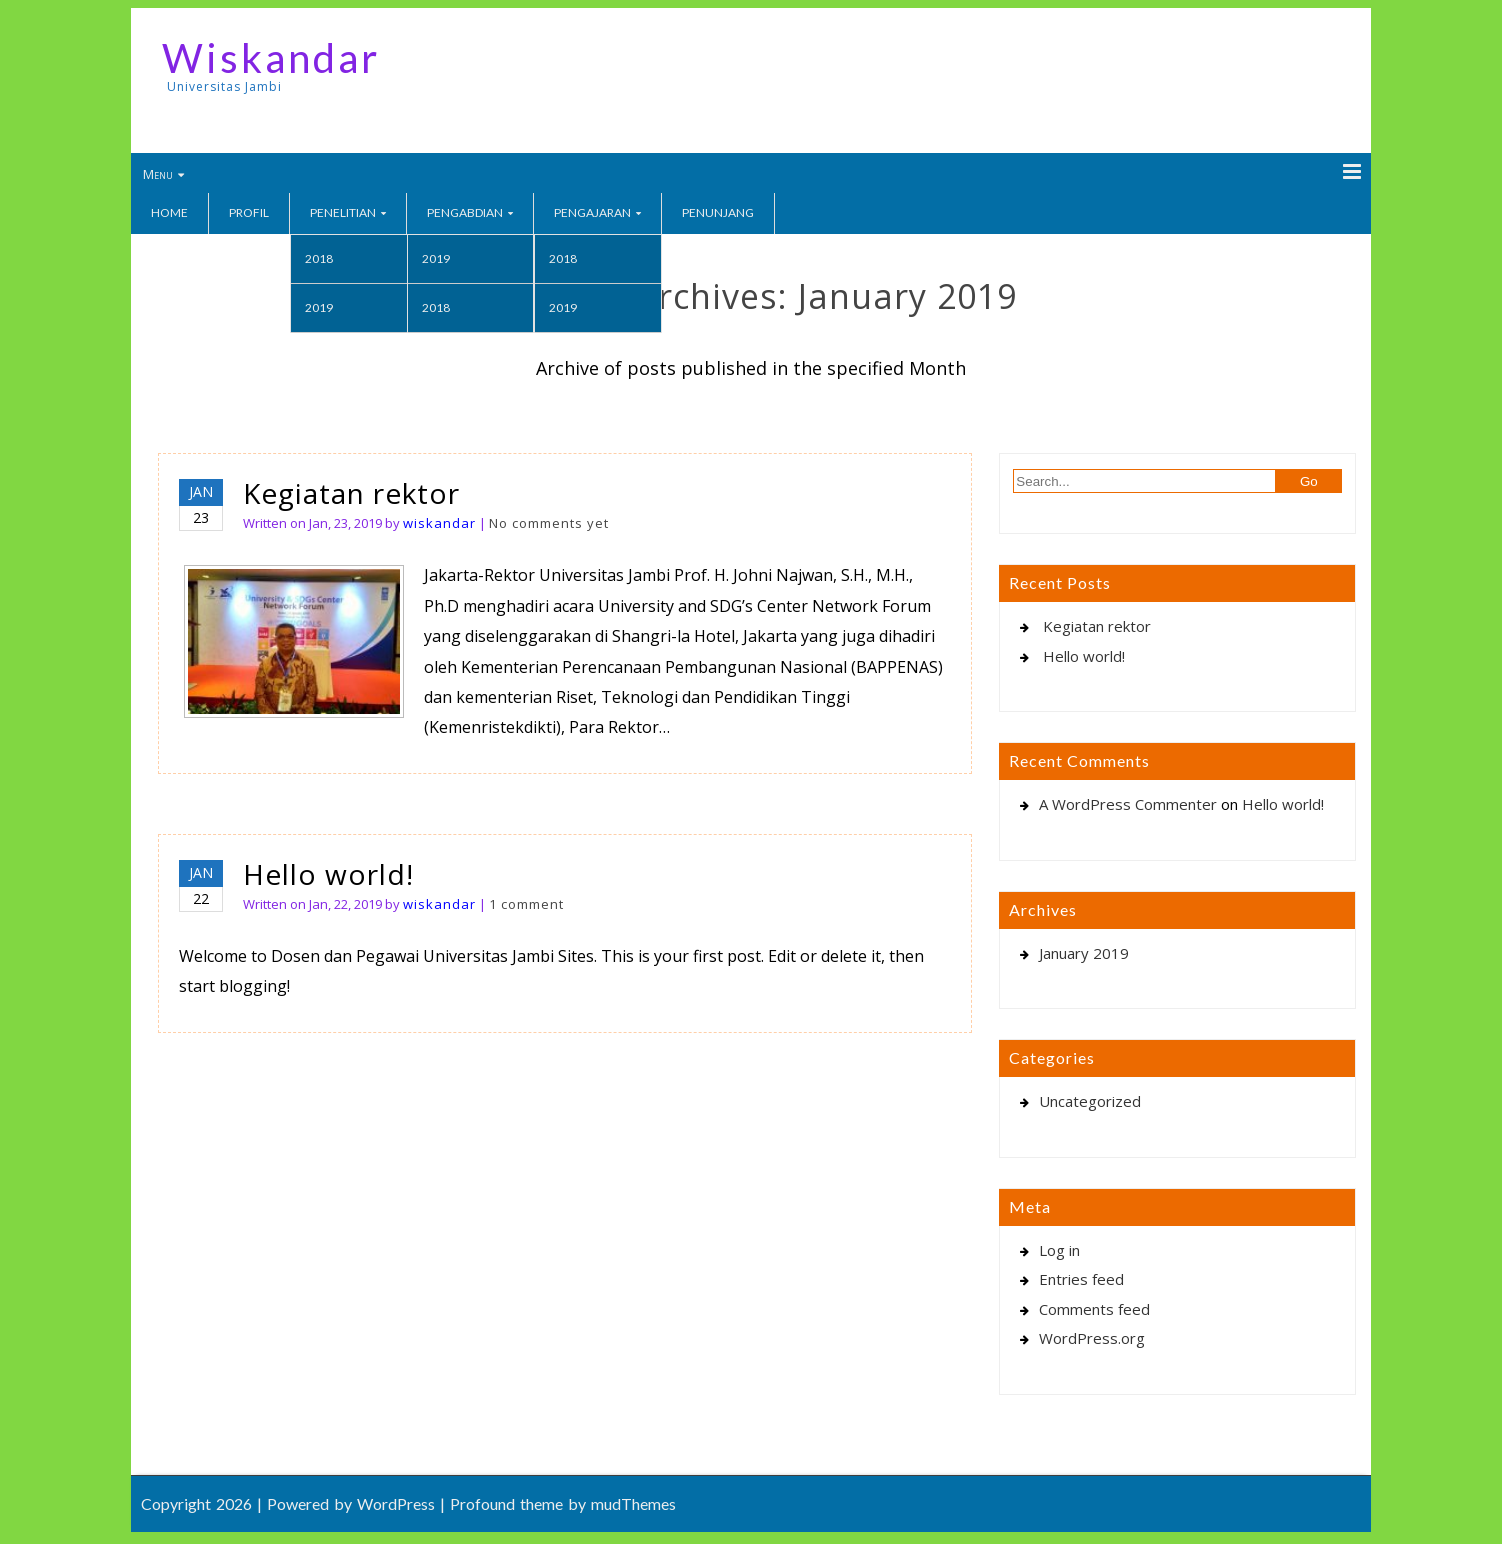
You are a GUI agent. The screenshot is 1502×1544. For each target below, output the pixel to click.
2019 (319, 307)
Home (169, 212)
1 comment (526, 904)
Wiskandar (271, 58)
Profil (249, 212)
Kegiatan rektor (351, 493)
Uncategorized (1090, 1101)
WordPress (396, 1503)
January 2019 (1084, 953)
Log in (1059, 1250)
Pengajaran (592, 212)
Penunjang (718, 212)
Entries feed (1081, 1279)
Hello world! (328, 874)
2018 (319, 258)
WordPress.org (1092, 1338)
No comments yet (549, 523)
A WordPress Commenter (1128, 804)
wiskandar (439, 523)
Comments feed (1094, 1309)
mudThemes (633, 1503)
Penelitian (343, 212)
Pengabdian (465, 212)
